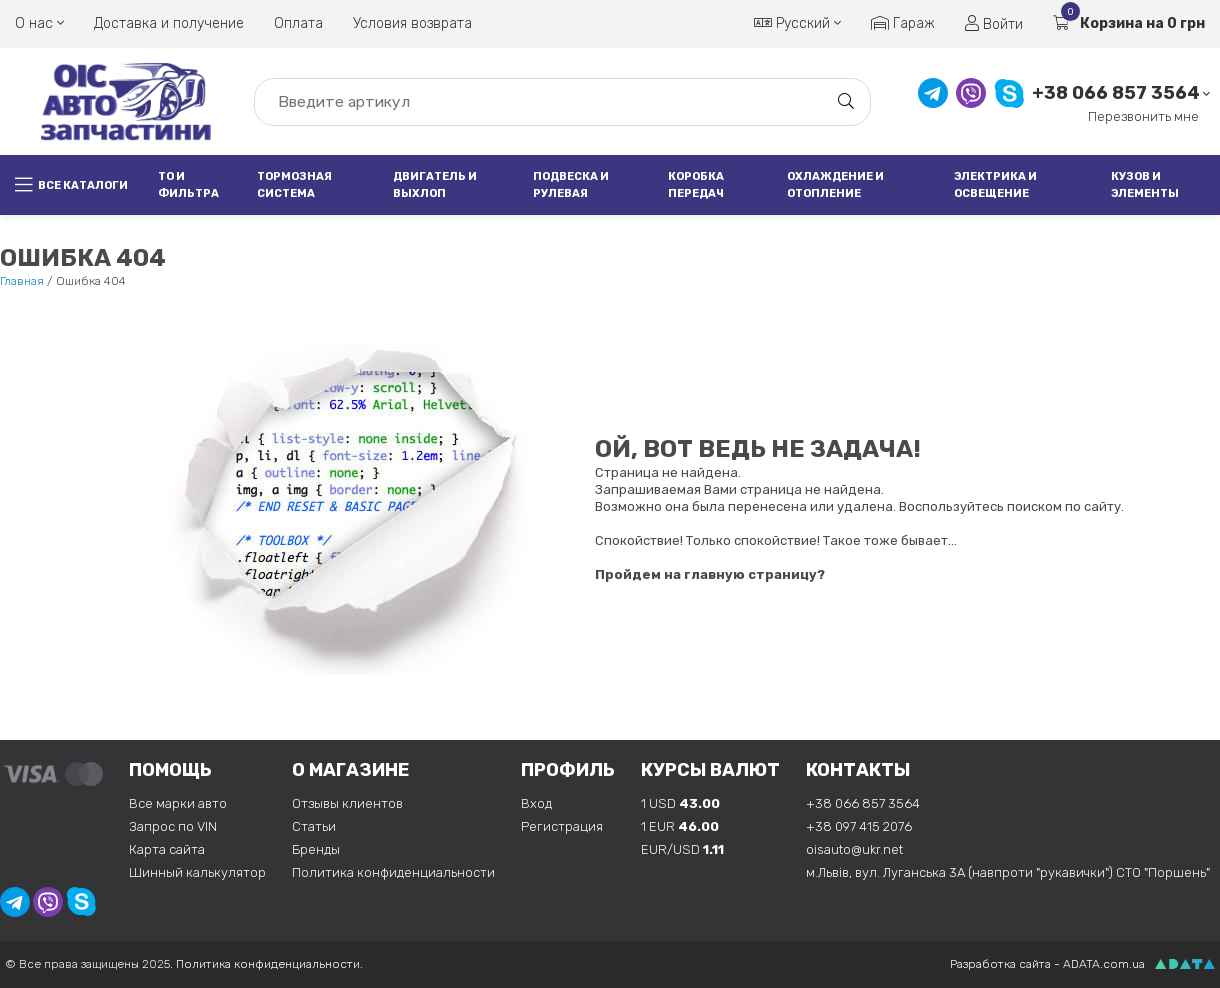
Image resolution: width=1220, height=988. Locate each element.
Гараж (903, 23)
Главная (22, 281)
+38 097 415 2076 (859, 826)
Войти (994, 24)
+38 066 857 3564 (1116, 93)
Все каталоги (71, 185)
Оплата (298, 23)
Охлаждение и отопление (835, 185)
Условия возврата (412, 23)
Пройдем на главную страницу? (710, 574)
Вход (536, 803)
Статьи (314, 826)
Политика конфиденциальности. (269, 964)
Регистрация (562, 826)
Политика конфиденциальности (393, 872)
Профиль (568, 770)
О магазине (350, 770)
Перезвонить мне (1143, 116)
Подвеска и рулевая (571, 185)
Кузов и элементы (1145, 185)
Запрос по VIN (173, 826)
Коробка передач (696, 185)
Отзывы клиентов (347, 803)
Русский (797, 23)
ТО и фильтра (188, 185)
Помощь (170, 770)
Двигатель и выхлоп (435, 185)
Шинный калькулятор (197, 872)
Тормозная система (294, 185)
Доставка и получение (169, 23)
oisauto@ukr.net (854, 849)
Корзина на (1129, 23)
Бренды (316, 849)
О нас (39, 23)
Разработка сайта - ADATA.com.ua (1047, 964)
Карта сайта (167, 849)
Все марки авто (178, 803)
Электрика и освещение (995, 185)
